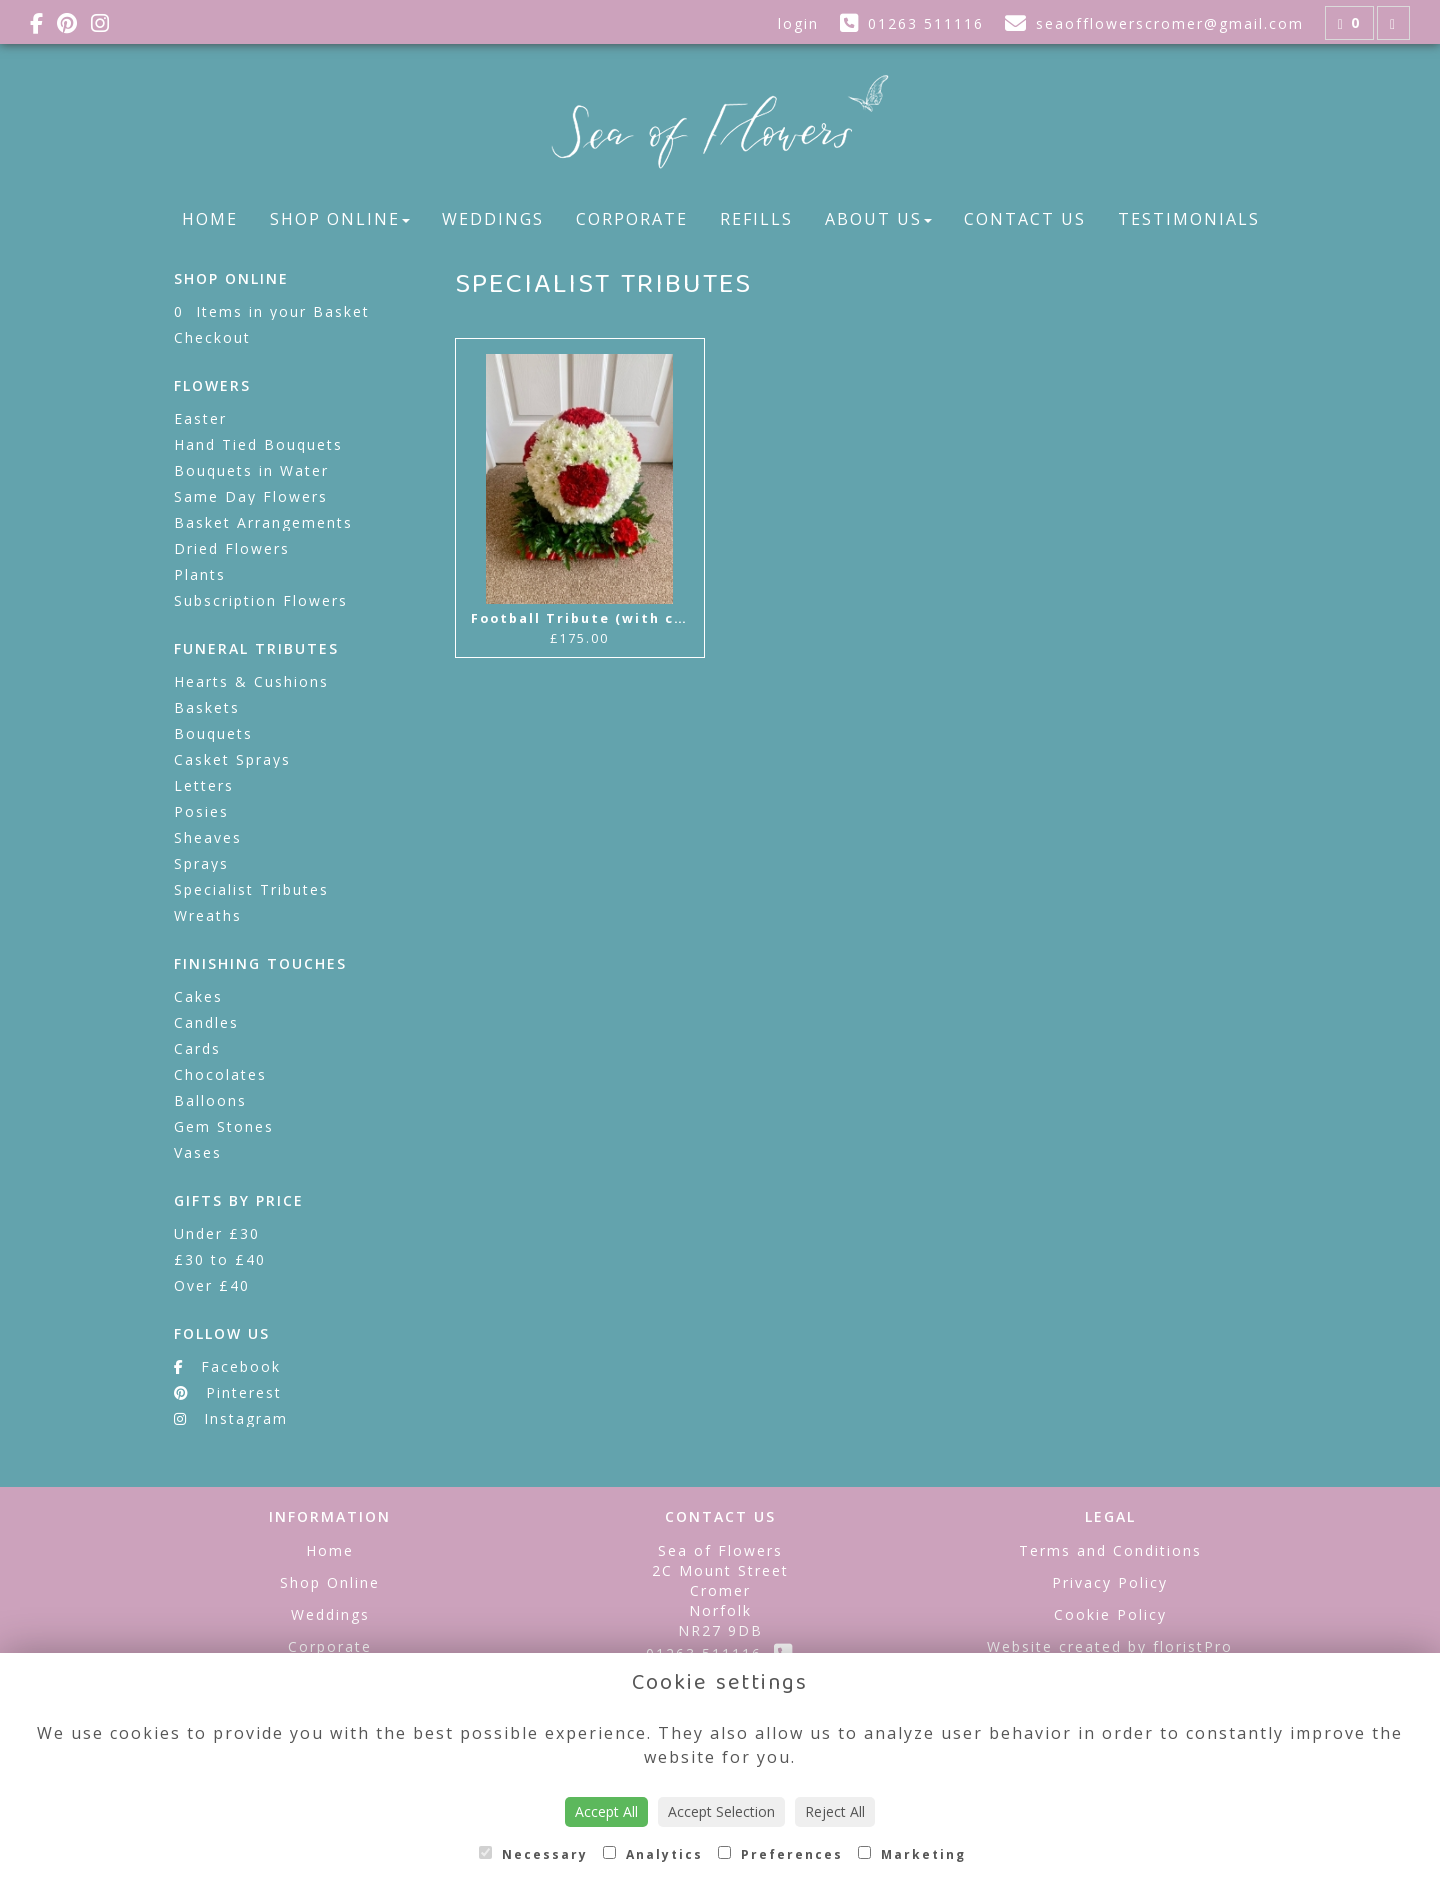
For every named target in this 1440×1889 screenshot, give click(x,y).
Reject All (835, 1811)
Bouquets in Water (251, 470)
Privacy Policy (1110, 1582)
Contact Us (1025, 219)
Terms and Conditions (1110, 1550)
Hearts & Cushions (251, 681)
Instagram (231, 1418)
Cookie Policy (1110, 1614)
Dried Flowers (232, 548)
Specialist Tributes (251, 889)
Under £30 (217, 1233)
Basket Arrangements (263, 522)
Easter (200, 418)
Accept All (606, 1811)
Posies (201, 811)
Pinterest (228, 1392)
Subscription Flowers (261, 600)
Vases (198, 1152)
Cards (197, 1048)
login (798, 23)
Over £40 (212, 1285)
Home (210, 219)
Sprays (201, 863)
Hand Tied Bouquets (258, 444)
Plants (200, 574)
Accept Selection (721, 1811)
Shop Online (340, 219)
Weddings (493, 219)
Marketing (912, 1854)
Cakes (198, 996)
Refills (756, 219)
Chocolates (220, 1074)
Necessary (533, 1854)
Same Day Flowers (251, 496)
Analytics (653, 1854)
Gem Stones (224, 1126)
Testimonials (1189, 219)
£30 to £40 (220, 1259)
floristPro (1193, 1646)
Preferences (780, 1854)
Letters (204, 785)
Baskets (207, 707)
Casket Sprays (232, 759)
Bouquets (213, 733)
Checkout (212, 337)
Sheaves (208, 837)
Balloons (210, 1100)
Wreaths (208, 915)
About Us (878, 219)
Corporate (632, 219)
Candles (206, 1022)
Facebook (227, 1366)
